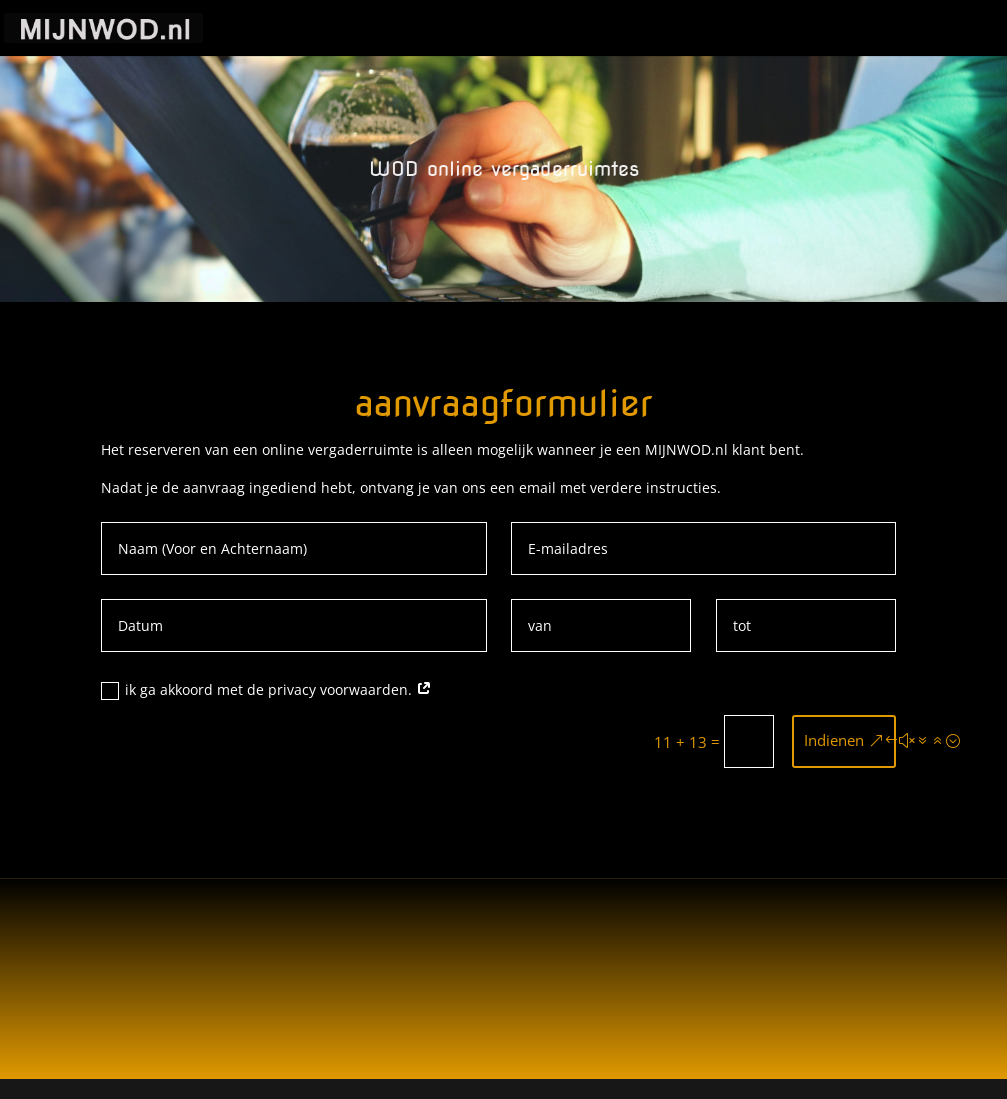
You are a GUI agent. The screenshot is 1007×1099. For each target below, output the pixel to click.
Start (446, 29)
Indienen (834, 740)
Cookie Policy (536, 29)
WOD (736, 29)
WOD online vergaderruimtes (877, 29)
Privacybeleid (651, 29)
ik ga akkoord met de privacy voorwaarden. (266, 690)
